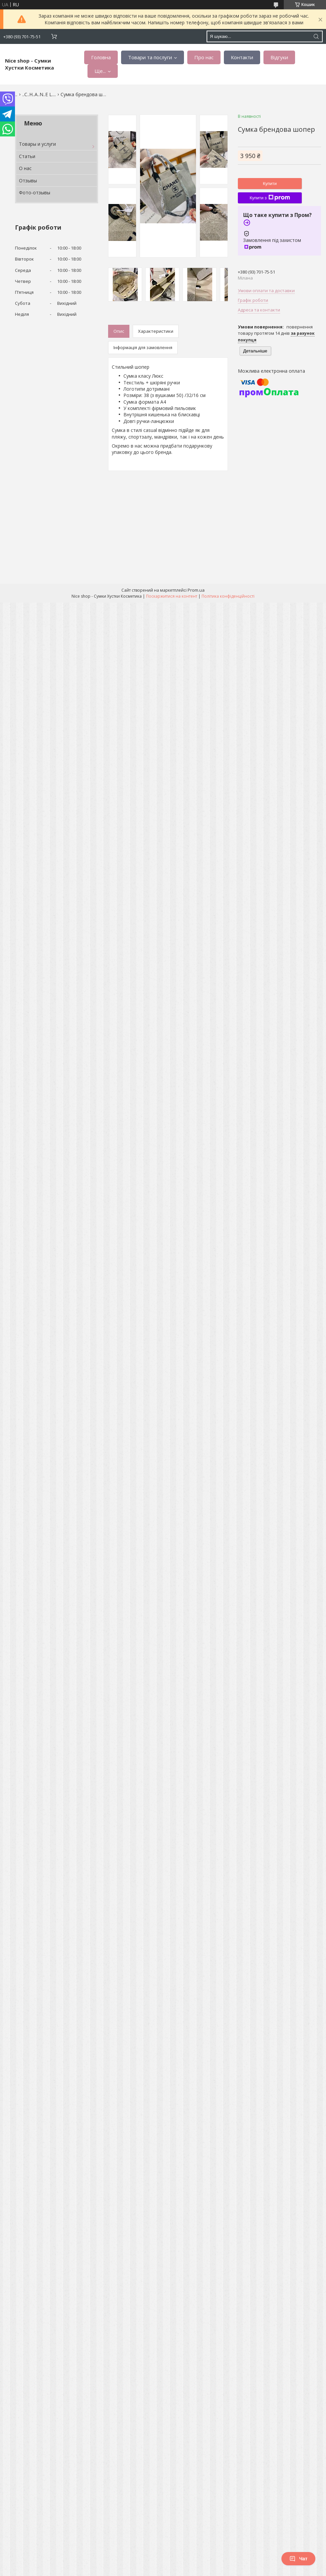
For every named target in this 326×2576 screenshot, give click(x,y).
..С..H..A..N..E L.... (39, 94)
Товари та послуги (150, 57)
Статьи (27, 156)
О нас (25, 168)
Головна (101, 57)
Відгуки (279, 57)
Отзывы (28, 180)
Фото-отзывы (34, 192)
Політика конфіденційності (228, 596)
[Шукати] (316, 36)
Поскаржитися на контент (171, 596)
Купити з (269, 198)
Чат (298, 2559)
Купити (270, 183)
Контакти (242, 57)
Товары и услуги (37, 144)
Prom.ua (196, 590)
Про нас (204, 57)
